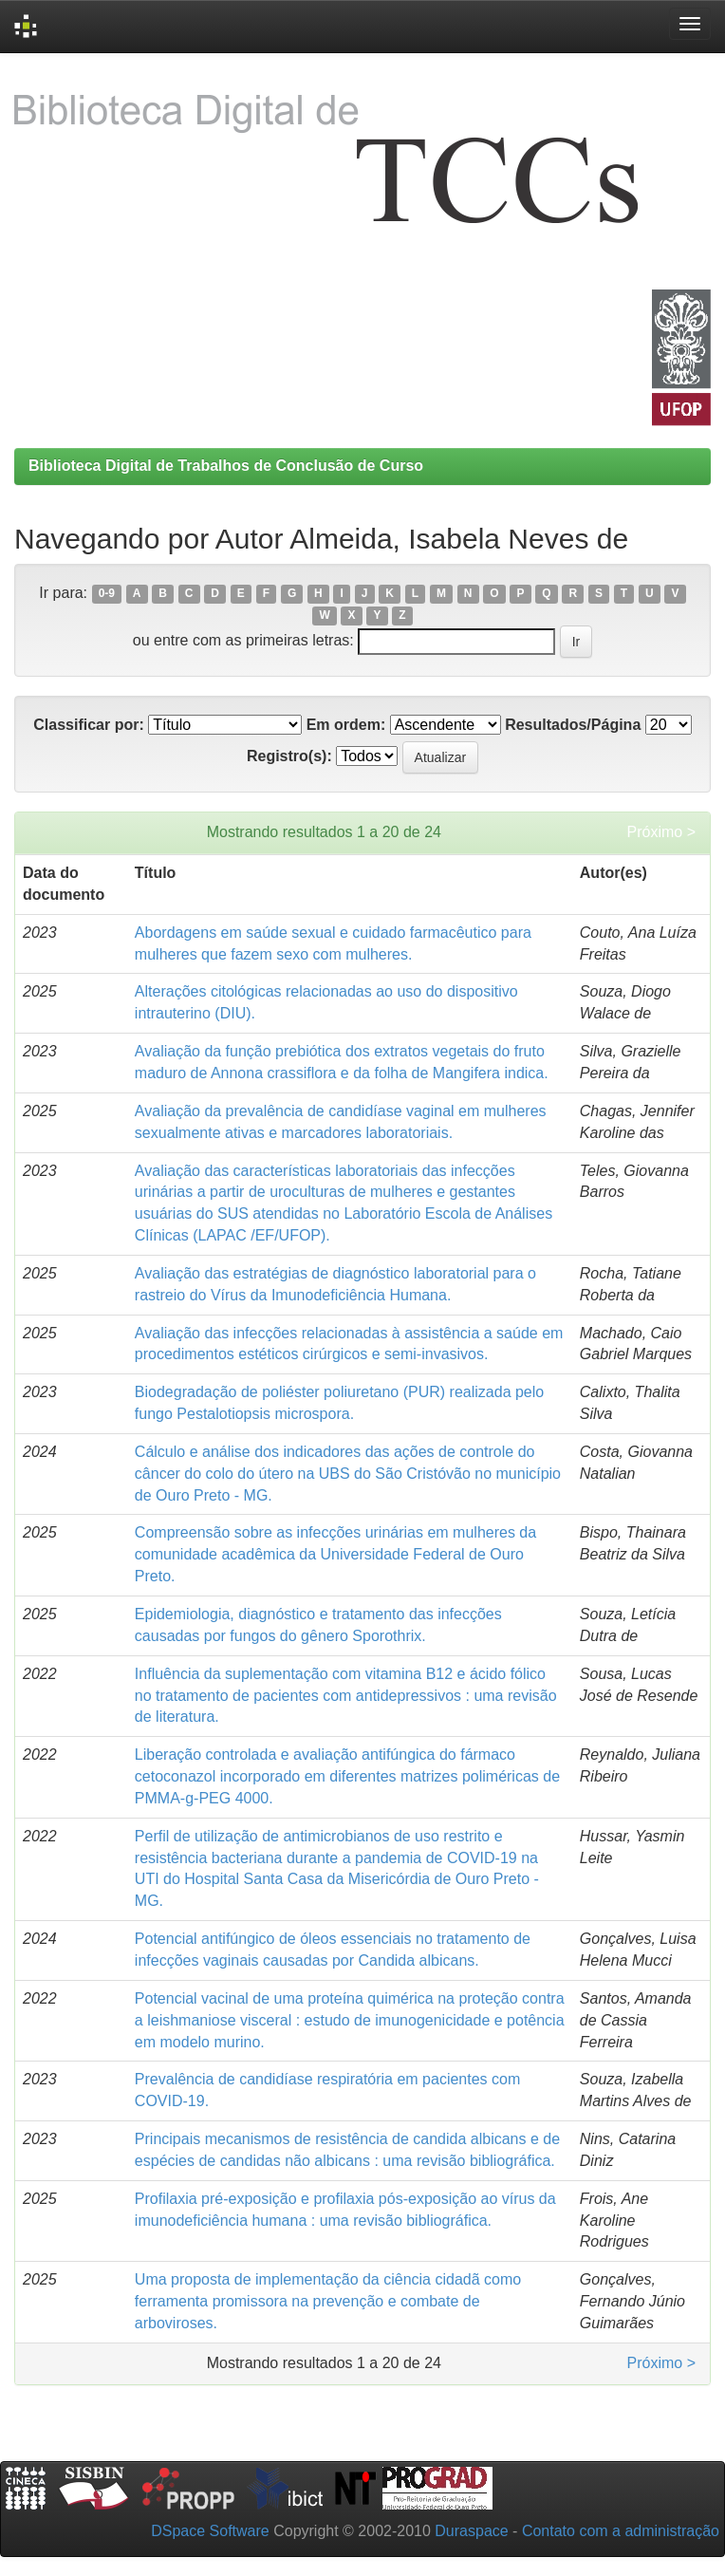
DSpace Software (210, 2531)
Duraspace (471, 2531)
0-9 (107, 594)
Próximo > (661, 832)
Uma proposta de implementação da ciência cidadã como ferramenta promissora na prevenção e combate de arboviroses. (328, 2301)
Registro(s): (289, 756)
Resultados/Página (573, 725)
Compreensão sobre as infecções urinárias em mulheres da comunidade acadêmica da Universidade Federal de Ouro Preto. (335, 1554)
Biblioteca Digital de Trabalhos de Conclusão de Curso (225, 465)
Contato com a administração (620, 2531)
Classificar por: (88, 725)
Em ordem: (346, 725)
